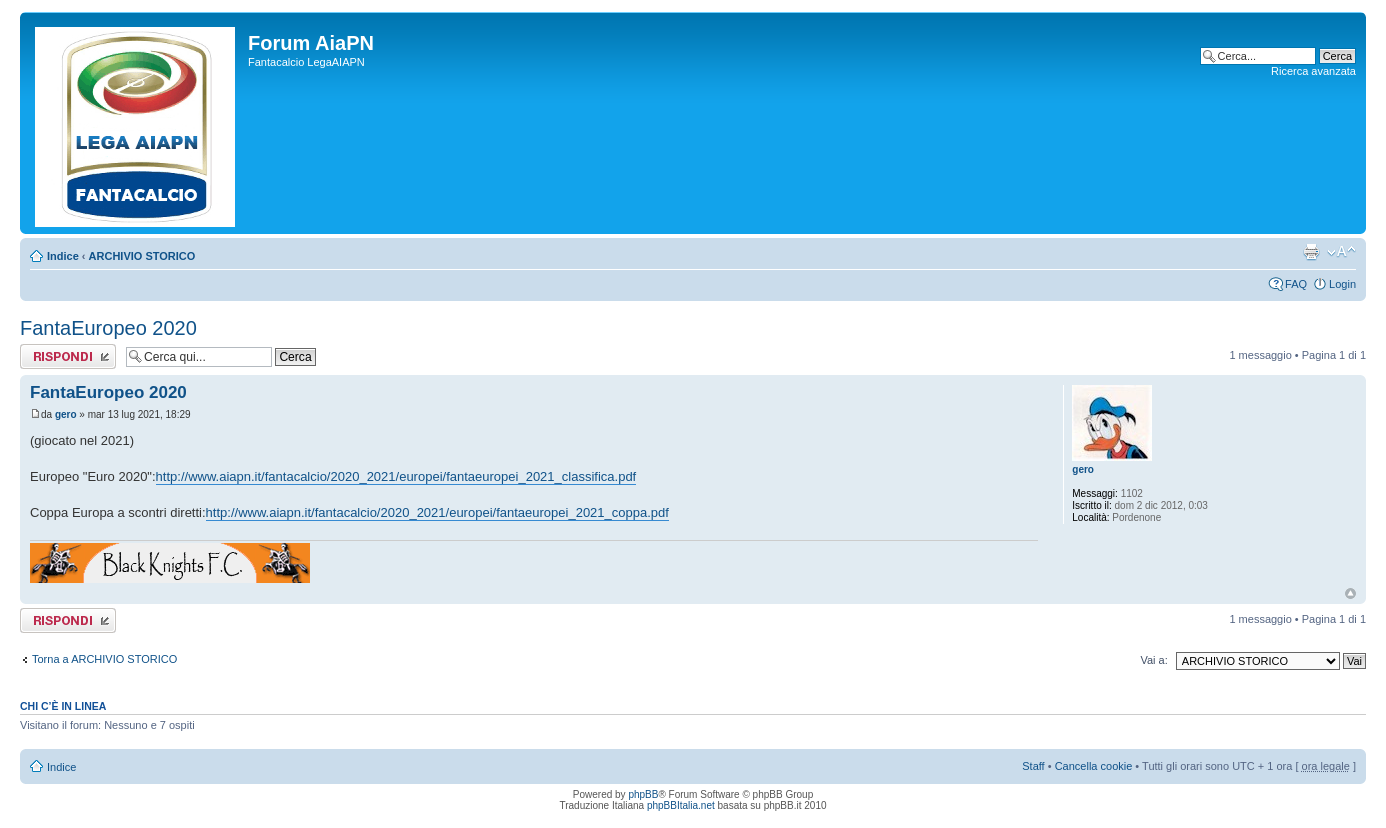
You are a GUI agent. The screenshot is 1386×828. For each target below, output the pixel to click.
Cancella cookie (1094, 766)
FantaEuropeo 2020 (108, 328)
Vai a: (1153, 660)
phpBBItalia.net (681, 805)
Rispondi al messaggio (68, 356)
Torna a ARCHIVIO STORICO (104, 659)
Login (1342, 284)
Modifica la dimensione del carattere (1341, 252)
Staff (1033, 766)
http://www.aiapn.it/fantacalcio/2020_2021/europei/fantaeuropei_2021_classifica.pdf (396, 476)
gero (66, 414)
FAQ (1296, 284)
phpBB (643, 794)
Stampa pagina (1311, 252)
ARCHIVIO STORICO (142, 256)
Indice (63, 256)
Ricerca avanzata (1313, 71)
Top (1350, 593)
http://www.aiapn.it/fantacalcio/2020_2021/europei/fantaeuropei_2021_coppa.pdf (437, 512)
